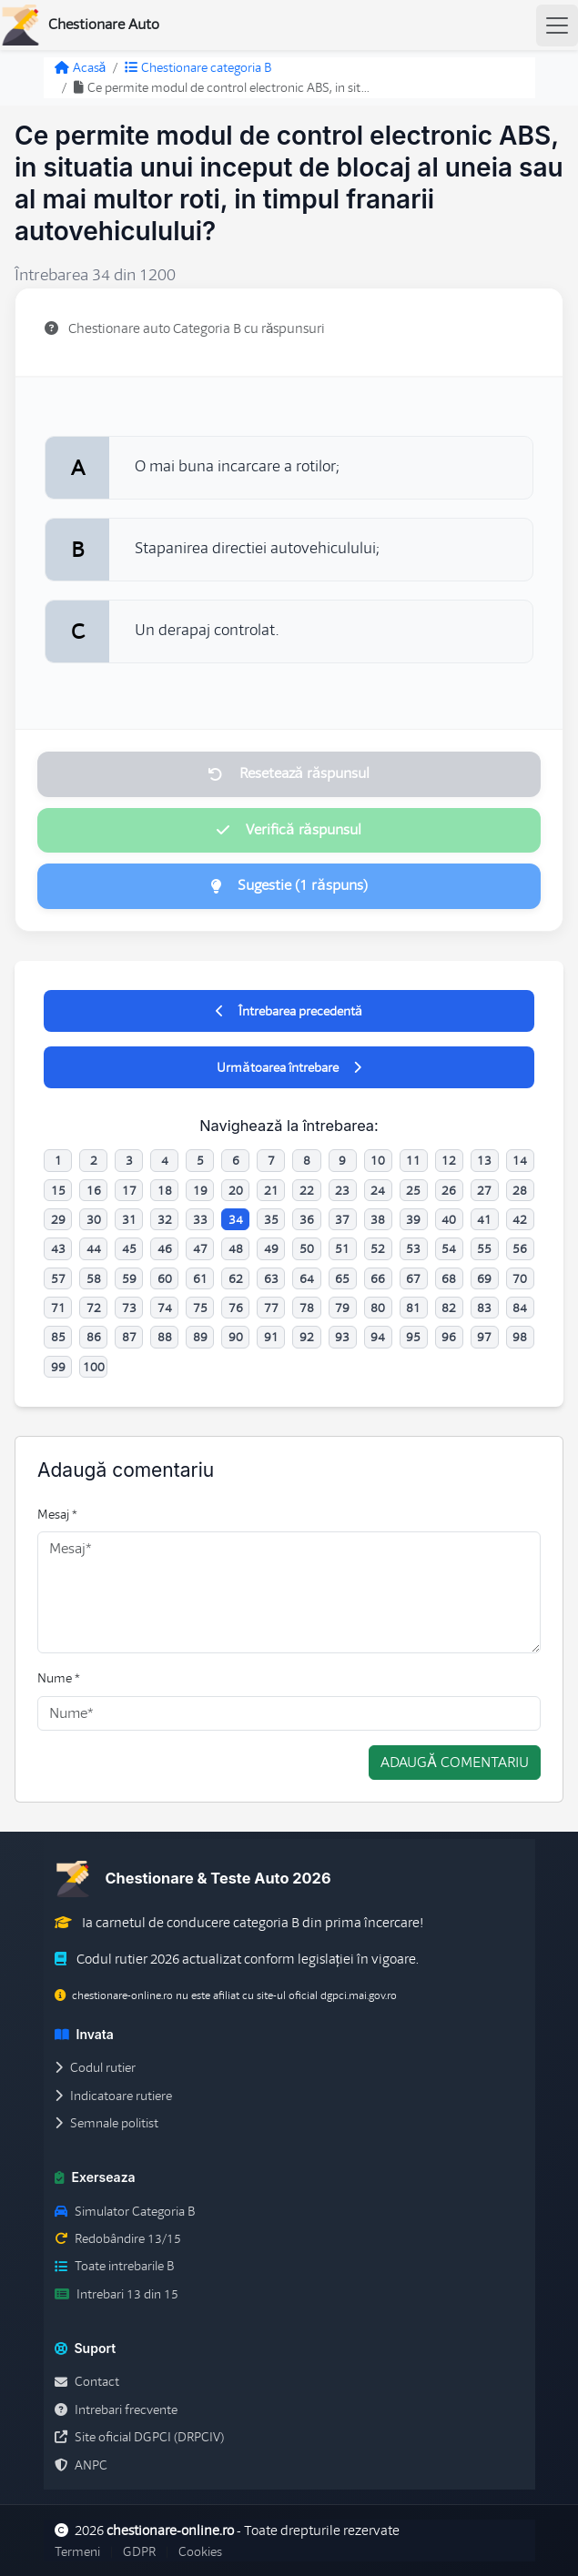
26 (448, 1190)
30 (93, 1219)
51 (342, 1248)
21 (271, 1190)
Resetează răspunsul (289, 773)
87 (129, 1336)
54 (448, 1248)
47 (200, 1248)
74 (164, 1307)
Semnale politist (106, 2123)
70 (519, 1278)
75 (200, 1307)
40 (448, 1219)
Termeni (77, 2551)
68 (448, 1278)
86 (93, 1336)
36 (306, 1219)
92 (306, 1336)
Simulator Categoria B (125, 2211)
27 (484, 1190)
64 (306, 1278)
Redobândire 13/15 (118, 2238)
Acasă (80, 67)
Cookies (200, 2551)
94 (377, 1336)
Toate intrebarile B (114, 2266)
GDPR (139, 2551)
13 (484, 1160)
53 (413, 1248)
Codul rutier (95, 2067)
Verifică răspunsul (288, 830)
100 (94, 1367)
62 (235, 1278)
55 (484, 1248)
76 (235, 1307)
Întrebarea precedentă (289, 1011)
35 (271, 1219)
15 (58, 1190)
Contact (87, 2381)
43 (58, 1248)
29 (58, 1219)
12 (448, 1160)
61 (200, 1278)
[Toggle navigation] (557, 25)
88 (164, 1336)
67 (413, 1278)
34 (235, 1219)
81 (413, 1307)
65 (342, 1278)
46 (164, 1248)
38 (377, 1219)
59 (129, 1278)
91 (271, 1336)
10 (377, 1160)
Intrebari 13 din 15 (116, 2294)
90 (235, 1336)
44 (93, 1248)
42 (519, 1219)
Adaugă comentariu (454, 1762)
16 (93, 1190)
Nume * (58, 1678)
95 (413, 1336)
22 (306, 1190)
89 (200, 1336)
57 (58, 1278)
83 (484, 1307)
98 (519, 1336)
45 (129, 1248)
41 (484, 1219)
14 (519, 1160)
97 (484, 1336)
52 (377, 1248)
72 (93, 1307)
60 (164, 1278)
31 (129, 1219)
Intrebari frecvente (116, 2409)
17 (129, 1190)
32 (164, 1219)
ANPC (81, 2465)
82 (448, 1307)
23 (342, 1190)
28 (519, 1190)
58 (93, 1278)
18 (164, 1190)
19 (200, 1190)
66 (377, 1278)
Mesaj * (57, 1514)
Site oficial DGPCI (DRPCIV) (139, 2437)
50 (306, 1248)
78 (306, 1307)
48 (235, 1248)
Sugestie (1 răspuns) (288, 885)
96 (448, 1336)
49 (271, 1248)
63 (271, 1278)
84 (519, 1307)
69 (484, 1278)
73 (129, 1307)
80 (377, 1307)
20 (235, 1190)
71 (58, 1307)
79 (342, 1307)
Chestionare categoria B (198, 67)
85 (58, 1336)
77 (271, 1307)
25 (413, 1190)
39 (413, 1219)
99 (58, 1367)
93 (342, 1336)
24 (377, 1190)
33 (200, 1219)
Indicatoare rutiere (113, 2095)
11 (413, 1160)
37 (342, 1219)
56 (519, 1248)
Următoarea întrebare (288, 1067)
